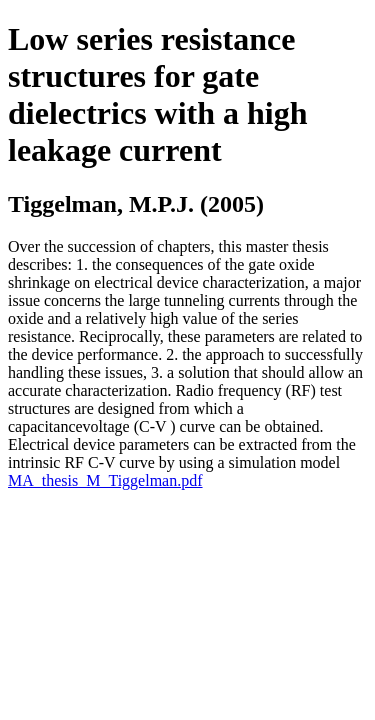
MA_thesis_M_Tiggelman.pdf (105, 480)
